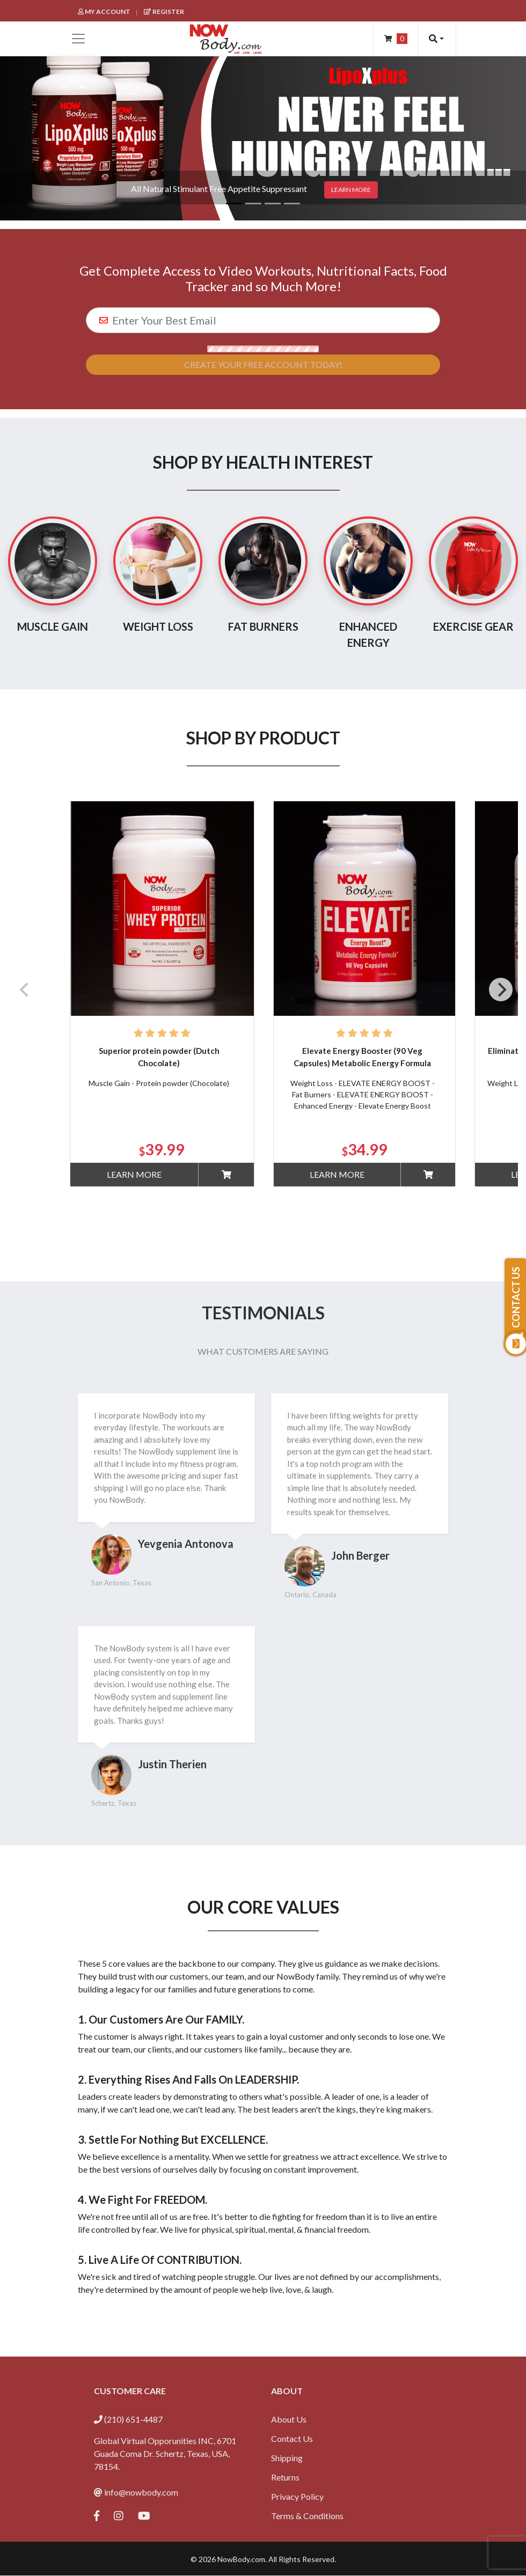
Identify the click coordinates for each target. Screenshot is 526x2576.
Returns (285, 2477)
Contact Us (292, 2438)
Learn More (134, 1174)
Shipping (287, 2458)
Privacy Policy (297, 2496)
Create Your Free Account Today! (263, 364)
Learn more (351, 190)
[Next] (501, 989)
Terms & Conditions (307, 2516)
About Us (288, 2419)
